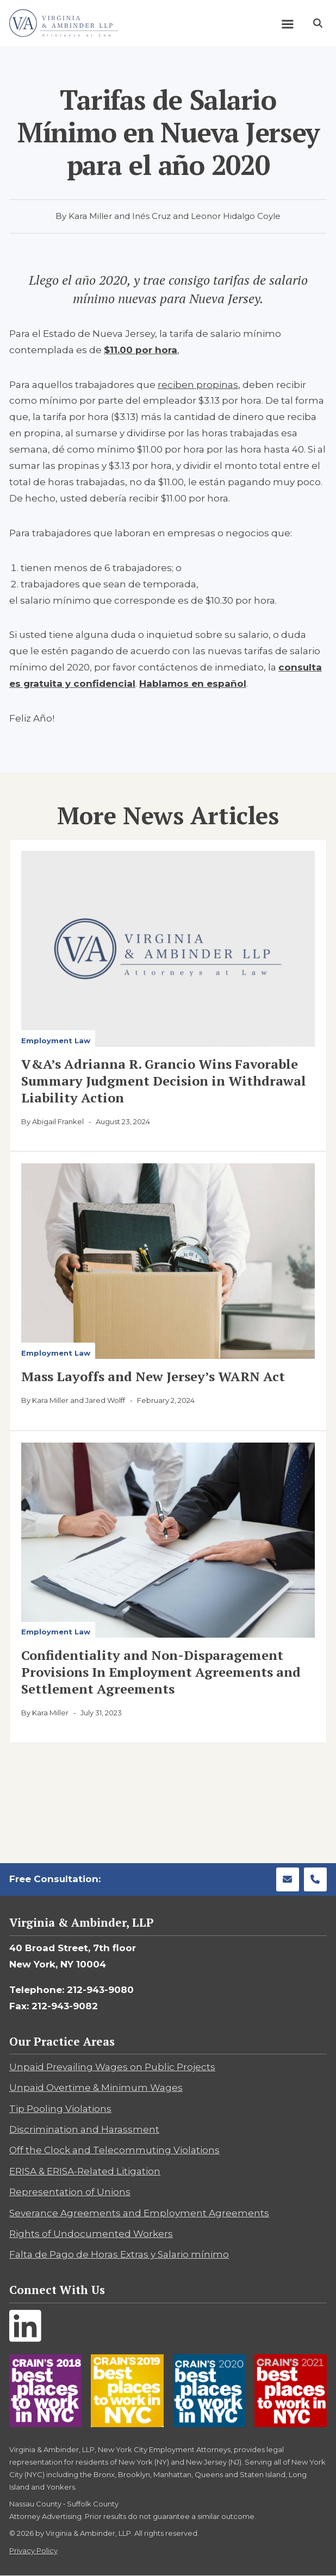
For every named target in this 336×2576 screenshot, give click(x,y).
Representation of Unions (69, 2191)
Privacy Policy (33, 2550)
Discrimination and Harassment (84, 2129)
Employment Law (55, 1040)
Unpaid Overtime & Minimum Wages (96, 2087)
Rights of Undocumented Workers (91, 2233)
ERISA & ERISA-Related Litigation (84, 2171)
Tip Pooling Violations (60, 2108)
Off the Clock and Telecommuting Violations (114, 2150)
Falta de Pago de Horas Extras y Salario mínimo (119, 2254)
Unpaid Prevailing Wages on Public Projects (112, 2066)
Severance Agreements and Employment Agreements (139, 2213)
